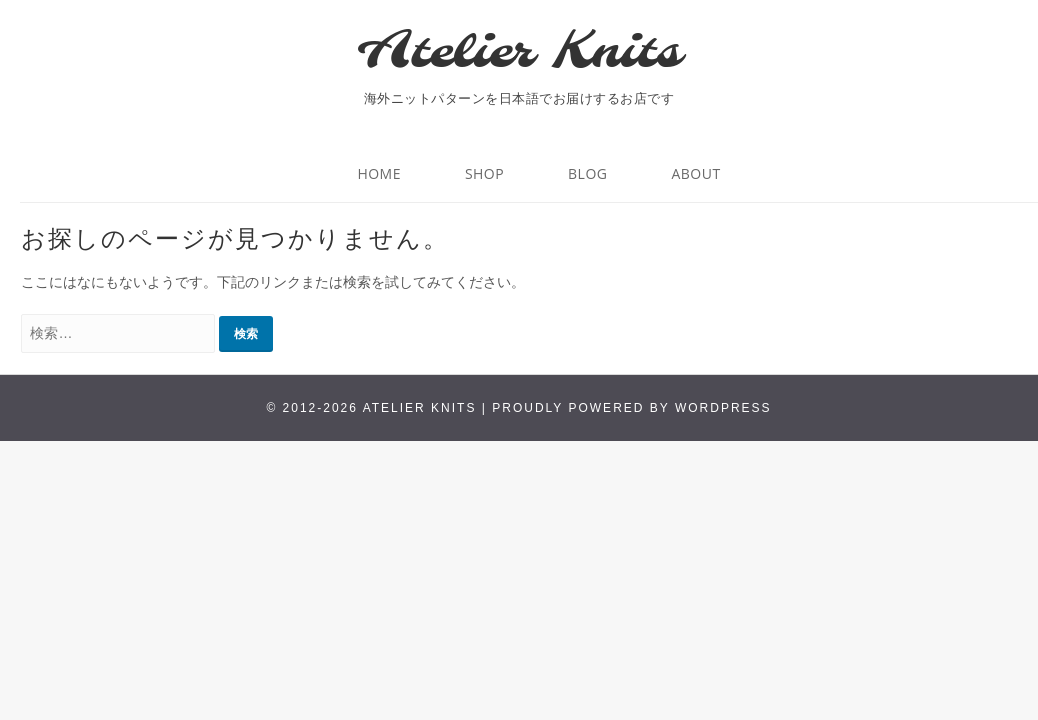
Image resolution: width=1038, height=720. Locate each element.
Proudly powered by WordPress (631, 408)
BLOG (587, 173)
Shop (484, 173)
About (695, 173)
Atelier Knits (519, 53)
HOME (379, 173)
